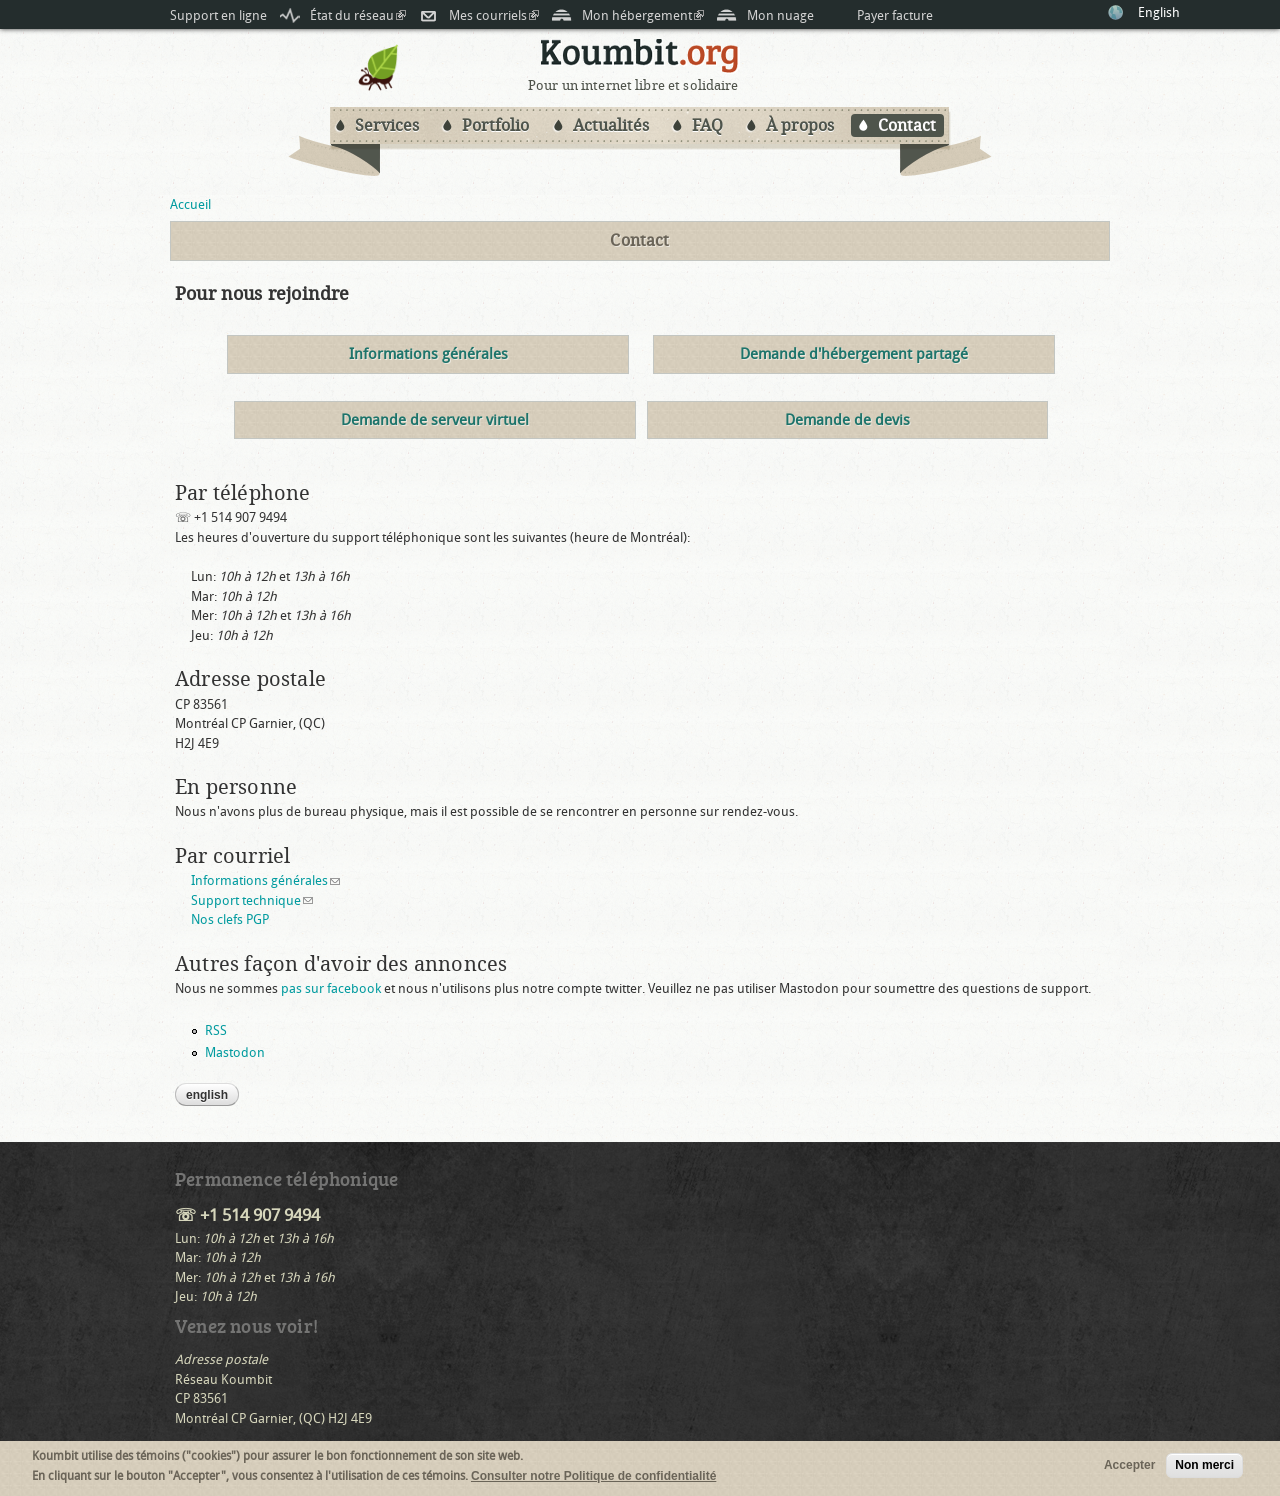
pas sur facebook (331, 988)
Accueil (190, 204)
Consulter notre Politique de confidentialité (593, 1477)
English (1159, 12)
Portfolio (495, 125)
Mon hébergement (643, 15)
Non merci (1204, 1467)
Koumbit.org (640, 58)
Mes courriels (494, 15)
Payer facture (895, 15)
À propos (800, 125)
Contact (907, 125)
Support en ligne (218, 15)
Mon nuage (780, 15)
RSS (216, 1030)
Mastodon (235, 1052)
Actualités (611, 125)
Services (387, 125)
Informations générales (265, 880)
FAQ (707, 125)
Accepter (1129, 1467)
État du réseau (358, 15)
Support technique (252, 900)
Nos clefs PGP (230, 919)
